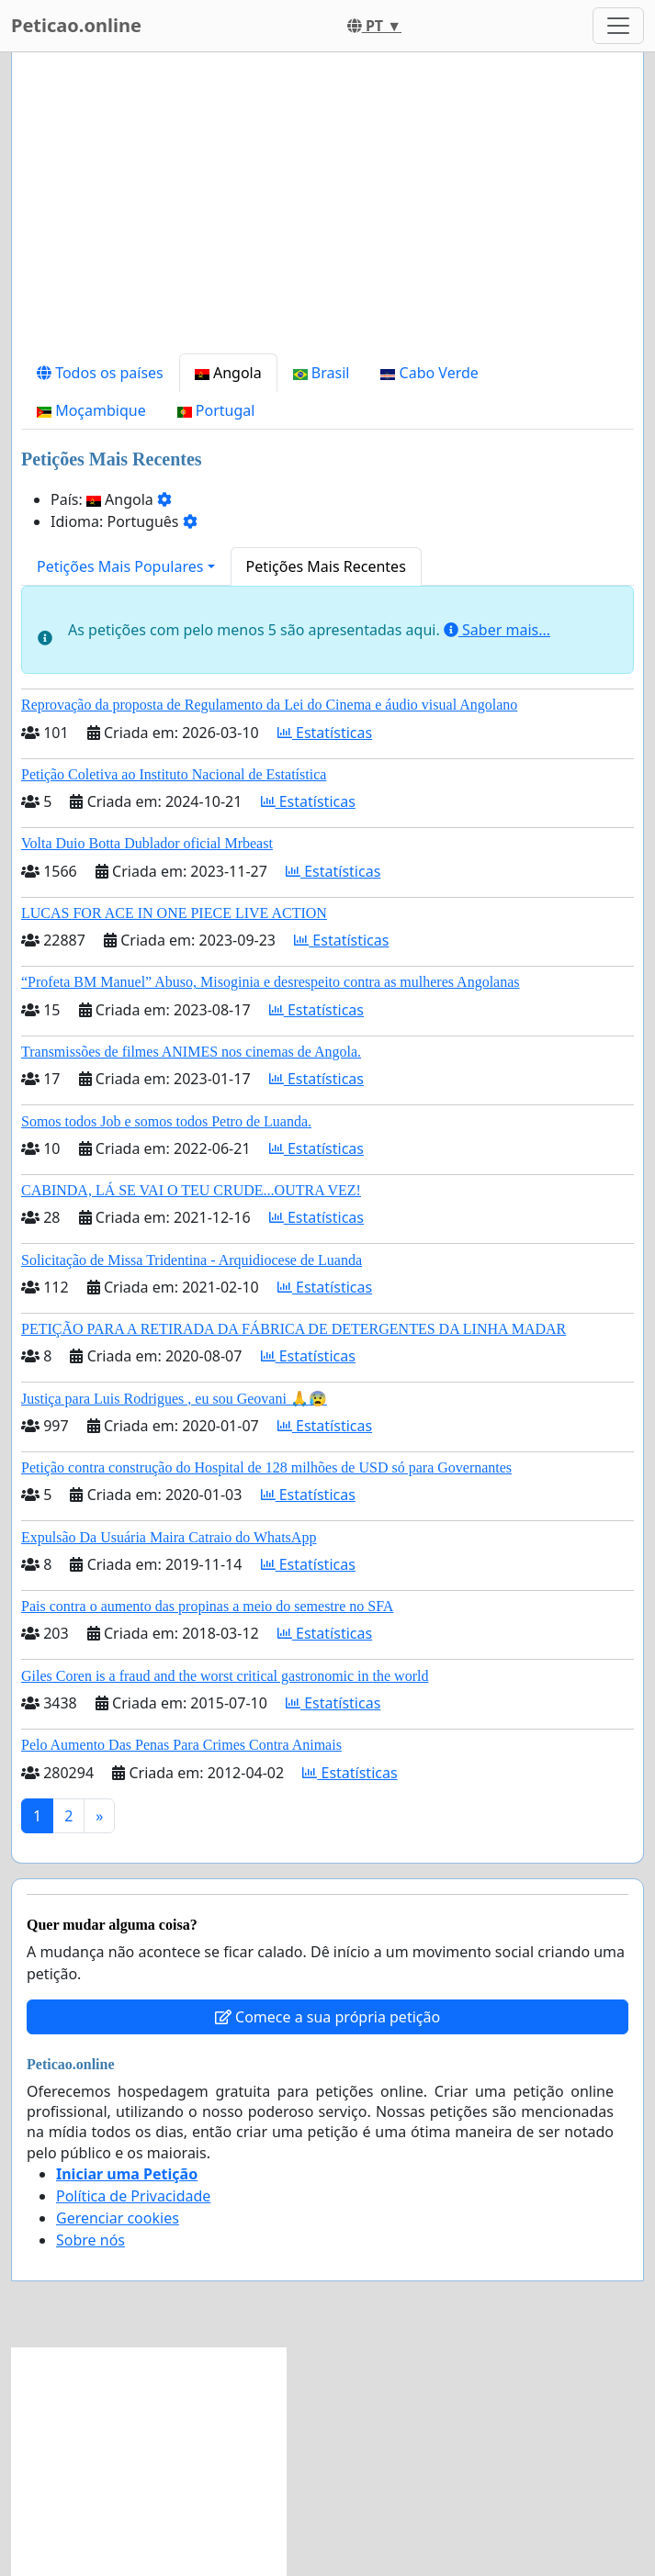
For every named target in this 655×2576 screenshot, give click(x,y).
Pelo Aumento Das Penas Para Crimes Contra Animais (181, 1745)
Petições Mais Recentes (326, 566)
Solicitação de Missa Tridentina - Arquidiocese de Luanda (191, 1260)
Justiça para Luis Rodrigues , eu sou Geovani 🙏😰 (174, 1398)
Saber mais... (497, 630)
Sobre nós (90, 2240)
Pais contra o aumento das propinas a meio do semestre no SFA (207, 1606)
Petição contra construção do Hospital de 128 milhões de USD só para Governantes (266, 1467)
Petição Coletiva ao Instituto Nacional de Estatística (173, 774)
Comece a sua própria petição (327, 2017)
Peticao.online (76, 25)
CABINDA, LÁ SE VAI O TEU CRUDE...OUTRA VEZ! (191, 1190)
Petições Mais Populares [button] (120, 566)
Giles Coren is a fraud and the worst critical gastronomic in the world (224, 1676)
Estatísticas (324, 732)
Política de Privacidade (133, 2196)
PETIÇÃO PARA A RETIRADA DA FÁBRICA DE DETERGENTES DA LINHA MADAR (293, 1329)
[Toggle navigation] (618, 25)
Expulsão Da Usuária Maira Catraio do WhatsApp (168, 1537)
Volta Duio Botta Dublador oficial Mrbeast (147, 843)
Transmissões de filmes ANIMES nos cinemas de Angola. (191, 1051)
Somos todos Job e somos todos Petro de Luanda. (166, 1121)
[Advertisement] (327, 210)
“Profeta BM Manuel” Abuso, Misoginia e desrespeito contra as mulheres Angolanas (270, 982)
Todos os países (100, 373)
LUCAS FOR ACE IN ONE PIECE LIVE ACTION (174, 913)
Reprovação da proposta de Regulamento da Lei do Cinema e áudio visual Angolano (269, 704)
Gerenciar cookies (117, 2218)
